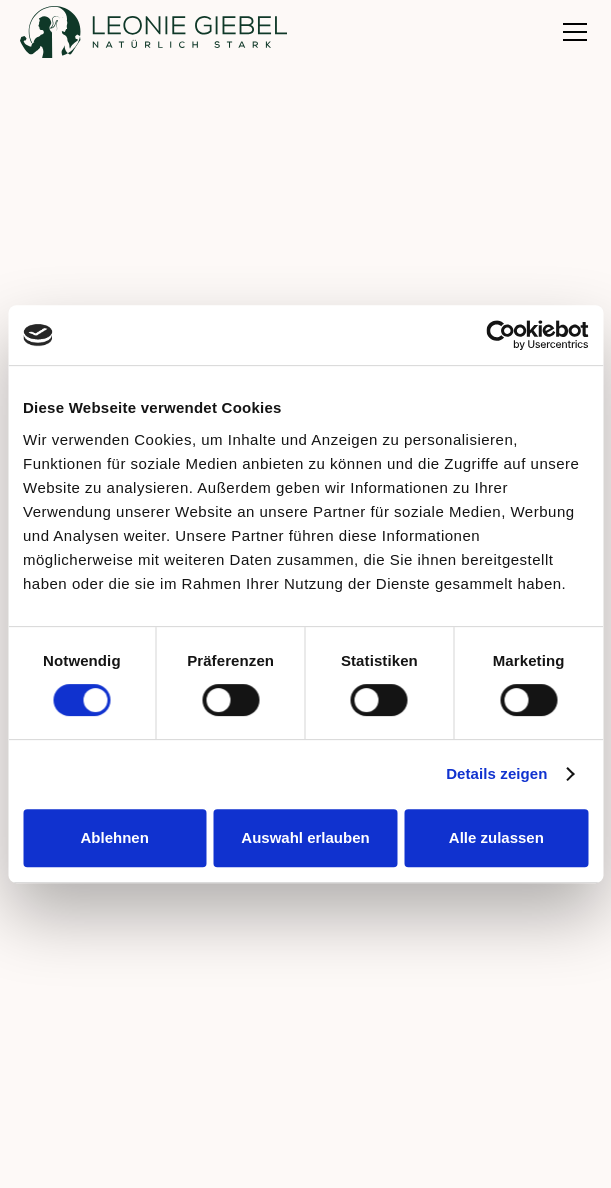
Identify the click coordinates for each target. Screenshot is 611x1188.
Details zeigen (496, 773)
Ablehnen (115, 837)
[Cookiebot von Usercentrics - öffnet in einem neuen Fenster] (500, 335)
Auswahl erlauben (305, 837)
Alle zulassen (496, 837)
